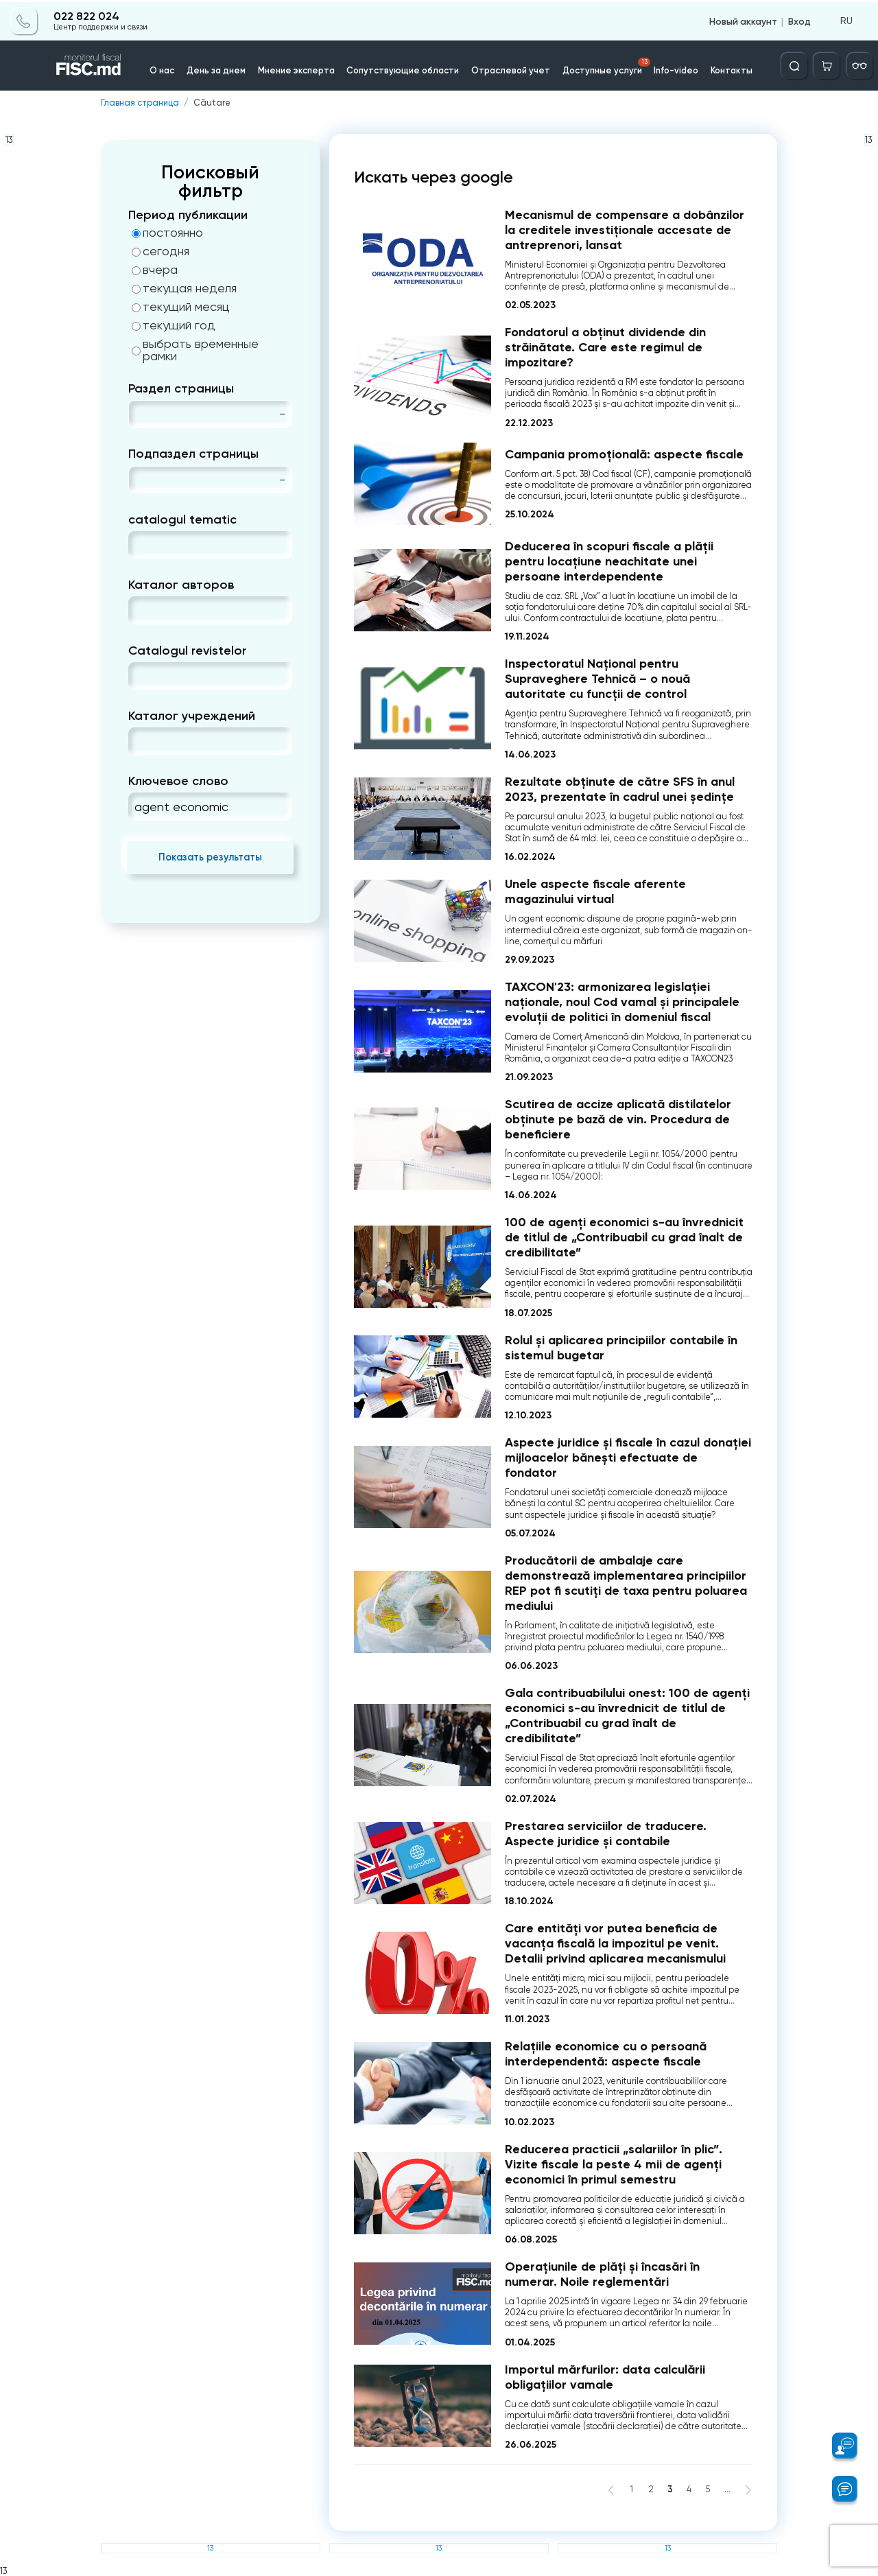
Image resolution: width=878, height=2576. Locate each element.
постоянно (167, 232)
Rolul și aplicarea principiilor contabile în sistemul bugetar (621, 1348)
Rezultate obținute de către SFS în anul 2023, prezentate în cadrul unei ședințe (620, 789)
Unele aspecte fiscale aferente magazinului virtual (595, 891)
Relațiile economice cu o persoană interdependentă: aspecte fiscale (606, 2054)
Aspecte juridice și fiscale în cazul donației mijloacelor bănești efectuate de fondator (628, 1457)
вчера (155, 270)
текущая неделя (184, 288)
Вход (799, 19)
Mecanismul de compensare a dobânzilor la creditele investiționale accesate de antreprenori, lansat (624, 229)
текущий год (173, 325)
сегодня (160, 251)
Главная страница (140, 103)
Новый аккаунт (743, 19)
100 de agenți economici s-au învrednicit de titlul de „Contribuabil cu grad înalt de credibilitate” (624, 1237)
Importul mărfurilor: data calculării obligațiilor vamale (605, 2377)
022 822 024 (86, 15)
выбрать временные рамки (195, 350)
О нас (170, 68)
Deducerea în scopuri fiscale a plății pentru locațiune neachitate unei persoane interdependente (609, 561)
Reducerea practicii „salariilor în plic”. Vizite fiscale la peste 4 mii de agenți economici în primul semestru (613, 2163)
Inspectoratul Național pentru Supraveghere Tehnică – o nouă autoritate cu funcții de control (597, 678)
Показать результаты (210, 857)
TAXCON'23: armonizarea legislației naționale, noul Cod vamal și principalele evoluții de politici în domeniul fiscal (622, 1001)
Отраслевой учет (509, 68)
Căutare (211, 103)
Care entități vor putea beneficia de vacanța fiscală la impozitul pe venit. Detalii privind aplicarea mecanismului (615, 1943)
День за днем (223, 68)
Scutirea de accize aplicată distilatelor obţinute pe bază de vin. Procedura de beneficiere (618, 1119)
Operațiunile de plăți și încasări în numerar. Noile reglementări (602, 2274)
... (727, 2489)
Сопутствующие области (405, 68)
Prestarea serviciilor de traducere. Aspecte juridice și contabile (606, 1833)
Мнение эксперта (301, 68)
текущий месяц (181, 307)
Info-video (671, 68)
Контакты (725, 68)
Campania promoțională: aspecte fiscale (624, 454)
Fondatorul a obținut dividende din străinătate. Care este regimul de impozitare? (605, 347)
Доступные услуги (602, 64)
